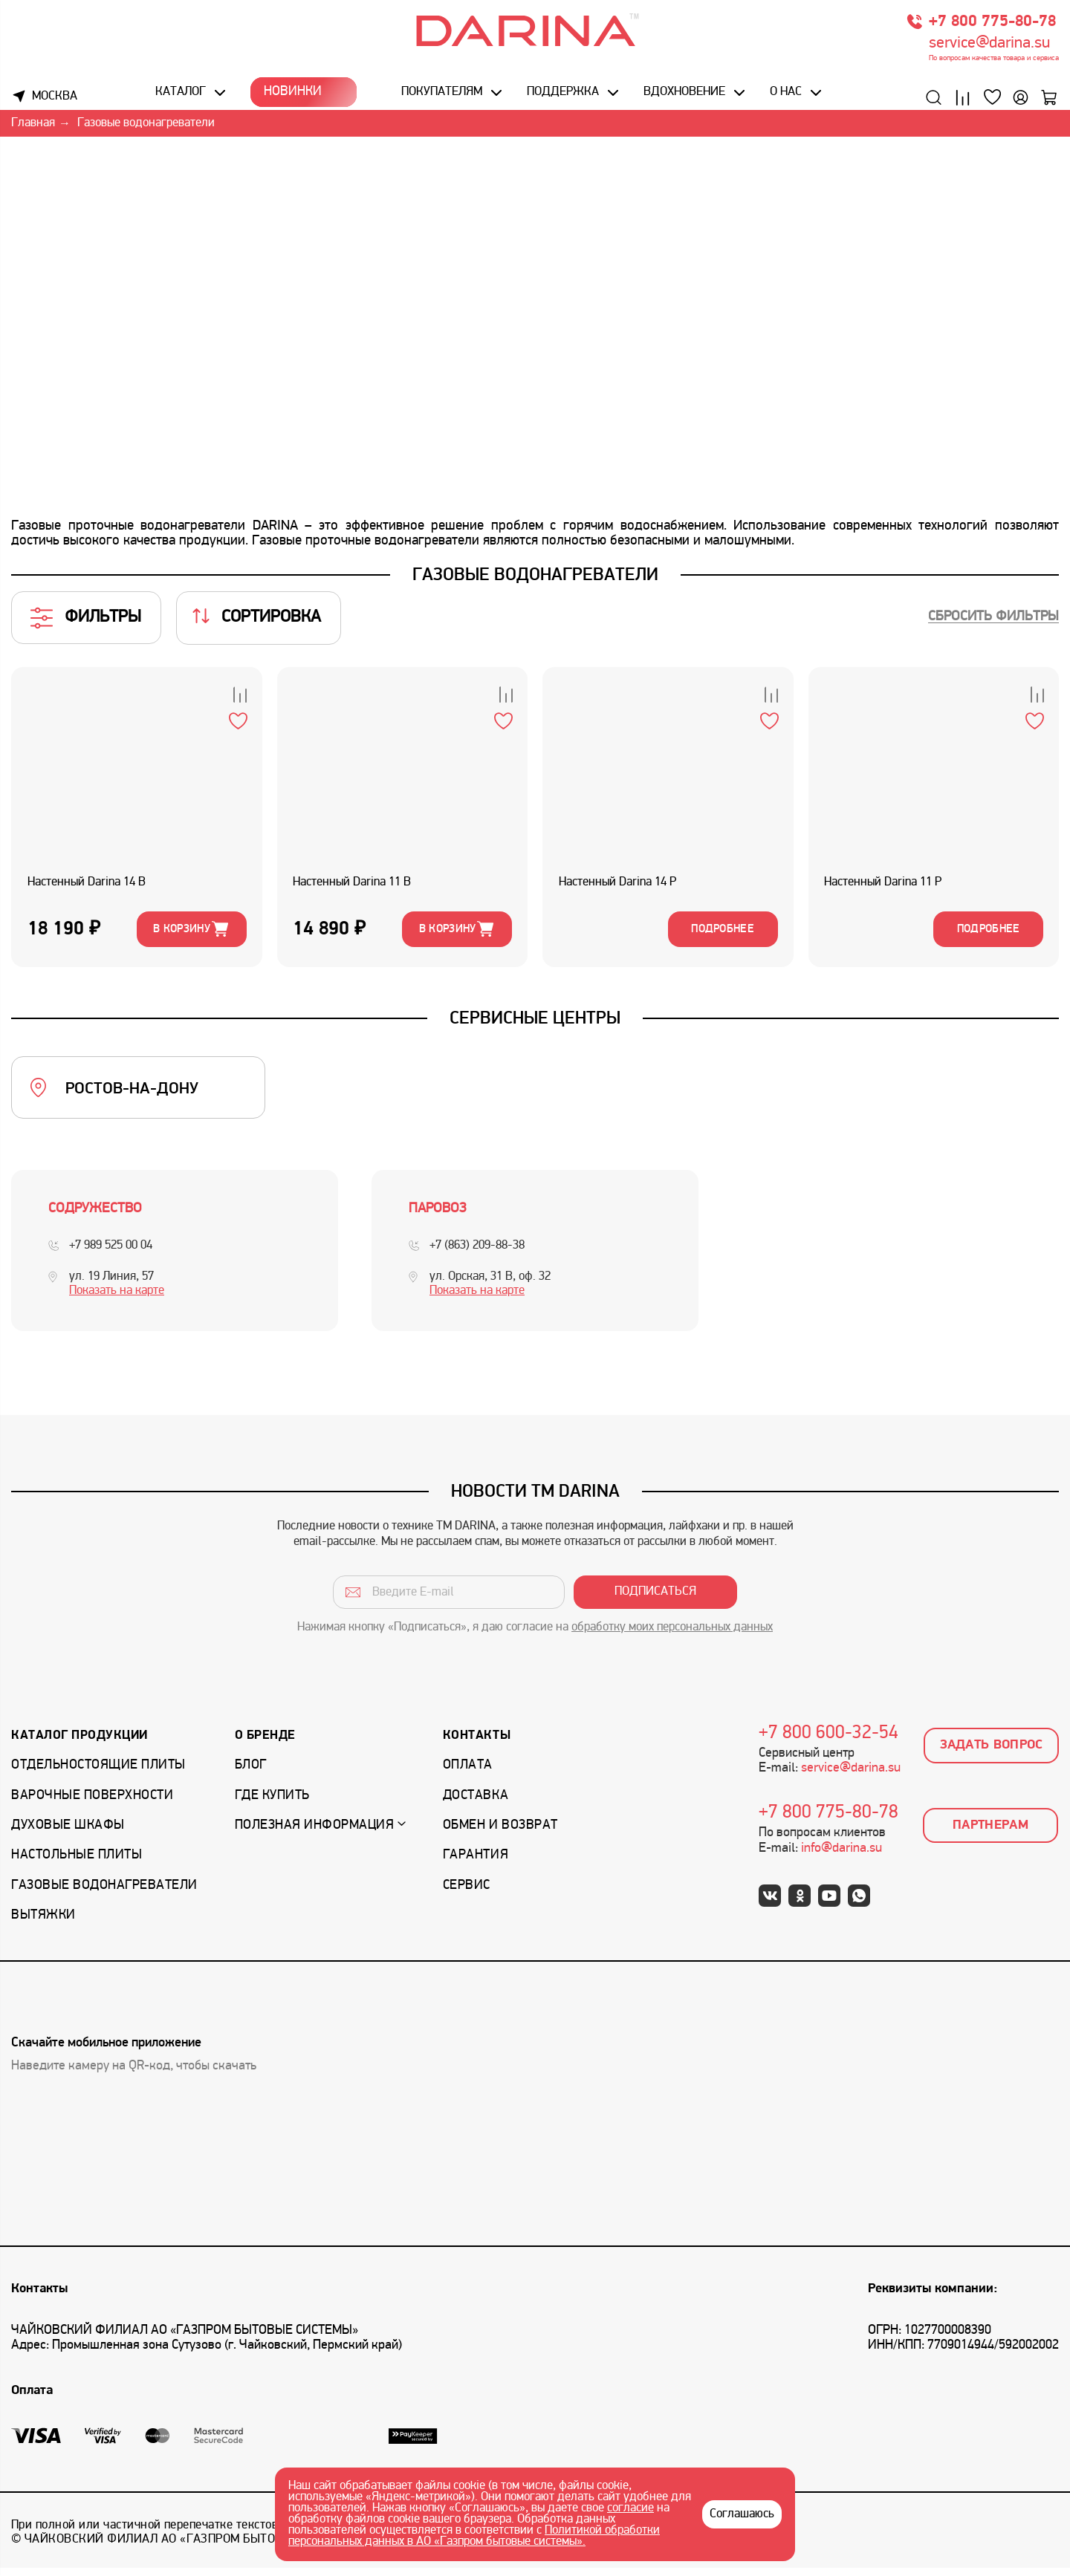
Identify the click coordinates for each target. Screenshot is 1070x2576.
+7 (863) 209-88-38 (477, 1253)
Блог (251, 1773)
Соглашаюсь (742, 2514)
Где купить (272, 1803)
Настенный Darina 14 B (89, 886)
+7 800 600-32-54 (828, 1741)
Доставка (475, 1803)
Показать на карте (116, 1298)
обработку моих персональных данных (672, 1636)
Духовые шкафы (68, 1833)
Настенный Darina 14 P (619, 886)
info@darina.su (841, 1856)
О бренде (265, 1743)
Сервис (466, 1893)
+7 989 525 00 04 (110, 1253)
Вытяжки (43, 1923)
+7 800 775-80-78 (992, 24)
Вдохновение (683, 94)
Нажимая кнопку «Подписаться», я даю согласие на (535, 1636)
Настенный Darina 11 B (355, 886)
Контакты (476, 1743)
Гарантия (475, 1863)
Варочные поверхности (92, 1803)
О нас (785, 94)
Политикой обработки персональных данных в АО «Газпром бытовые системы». (474, 2536)
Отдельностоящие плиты (98, 1773)
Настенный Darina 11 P (885, 886)
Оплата (468, 1773)
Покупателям (441, 94)
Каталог (182, 94)
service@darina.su (989, 45)
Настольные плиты (76, 1863)
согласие (630, 2508)
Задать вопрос (991, 1753)
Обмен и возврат (500, 1833)
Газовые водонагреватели (104, 1893)
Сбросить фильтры (993, 619)
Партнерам (990, 1833)
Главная (33, 125)
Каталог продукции (79, 1743)
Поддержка (562, 94)
